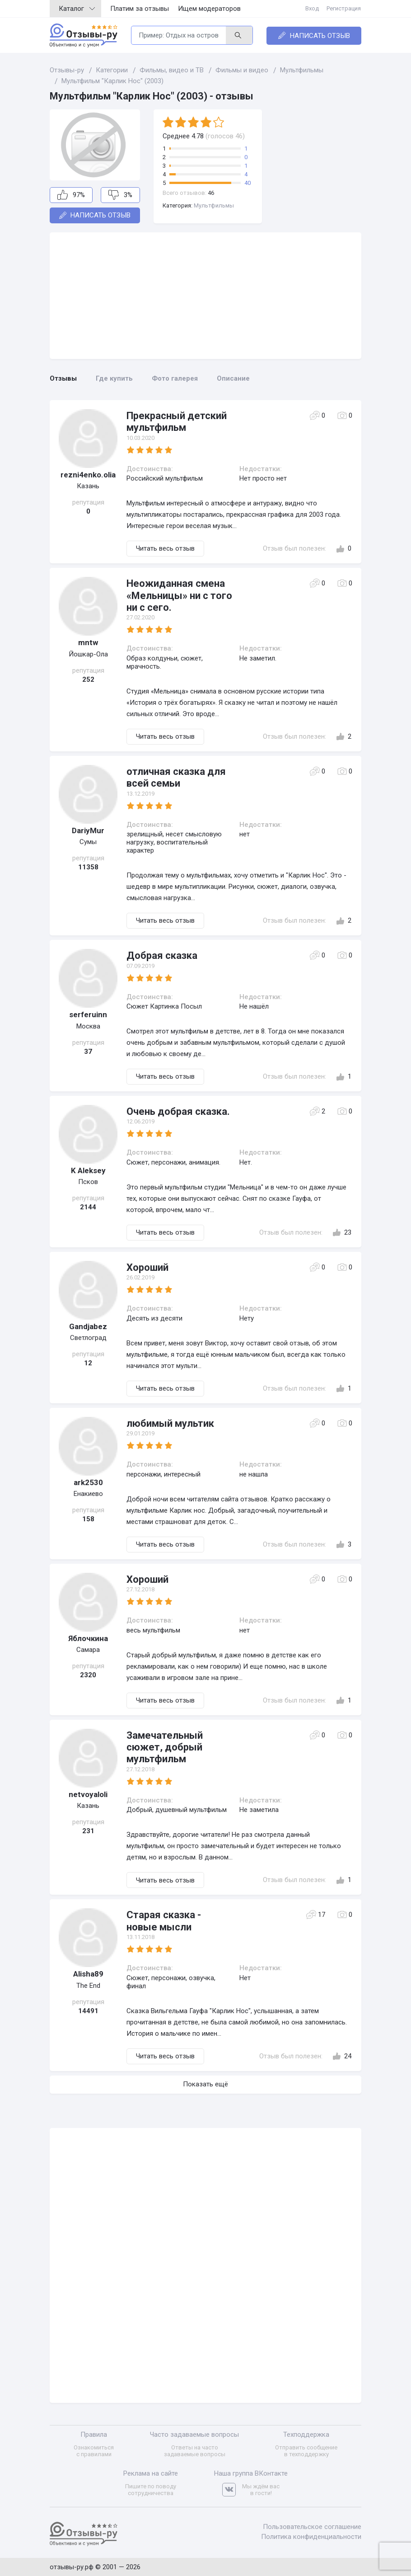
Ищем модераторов (209, 9)
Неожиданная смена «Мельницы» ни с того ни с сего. (179, 595)
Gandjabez (88, 1326)
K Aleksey (88, 1170)
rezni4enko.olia (88, 474)
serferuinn (88, 1014)
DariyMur (88, 830)
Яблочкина (88, 1638)
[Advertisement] (205, 295)
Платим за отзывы (139, 9)
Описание (233, 378)
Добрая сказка (161, 955)
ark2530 (88, 1482)
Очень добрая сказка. (178, 1111)
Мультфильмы (214, 205)
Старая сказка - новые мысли (163, 1920)
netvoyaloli (88, 1794)
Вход (313, 8)
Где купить (114, 378)
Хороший (147, 1267)
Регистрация (344, 8)
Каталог (77, 9)
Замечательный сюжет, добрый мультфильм (164, 1747)
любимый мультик (170, 1423)
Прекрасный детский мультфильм (176, 421)
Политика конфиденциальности (311, 2536)
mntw (88, 642)
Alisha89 (88, 1973)
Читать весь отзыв (165, 548)
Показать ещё (205, 2084)
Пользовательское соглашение (312, 2526)
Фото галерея (175, 378)
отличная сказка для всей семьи (176, 777)
